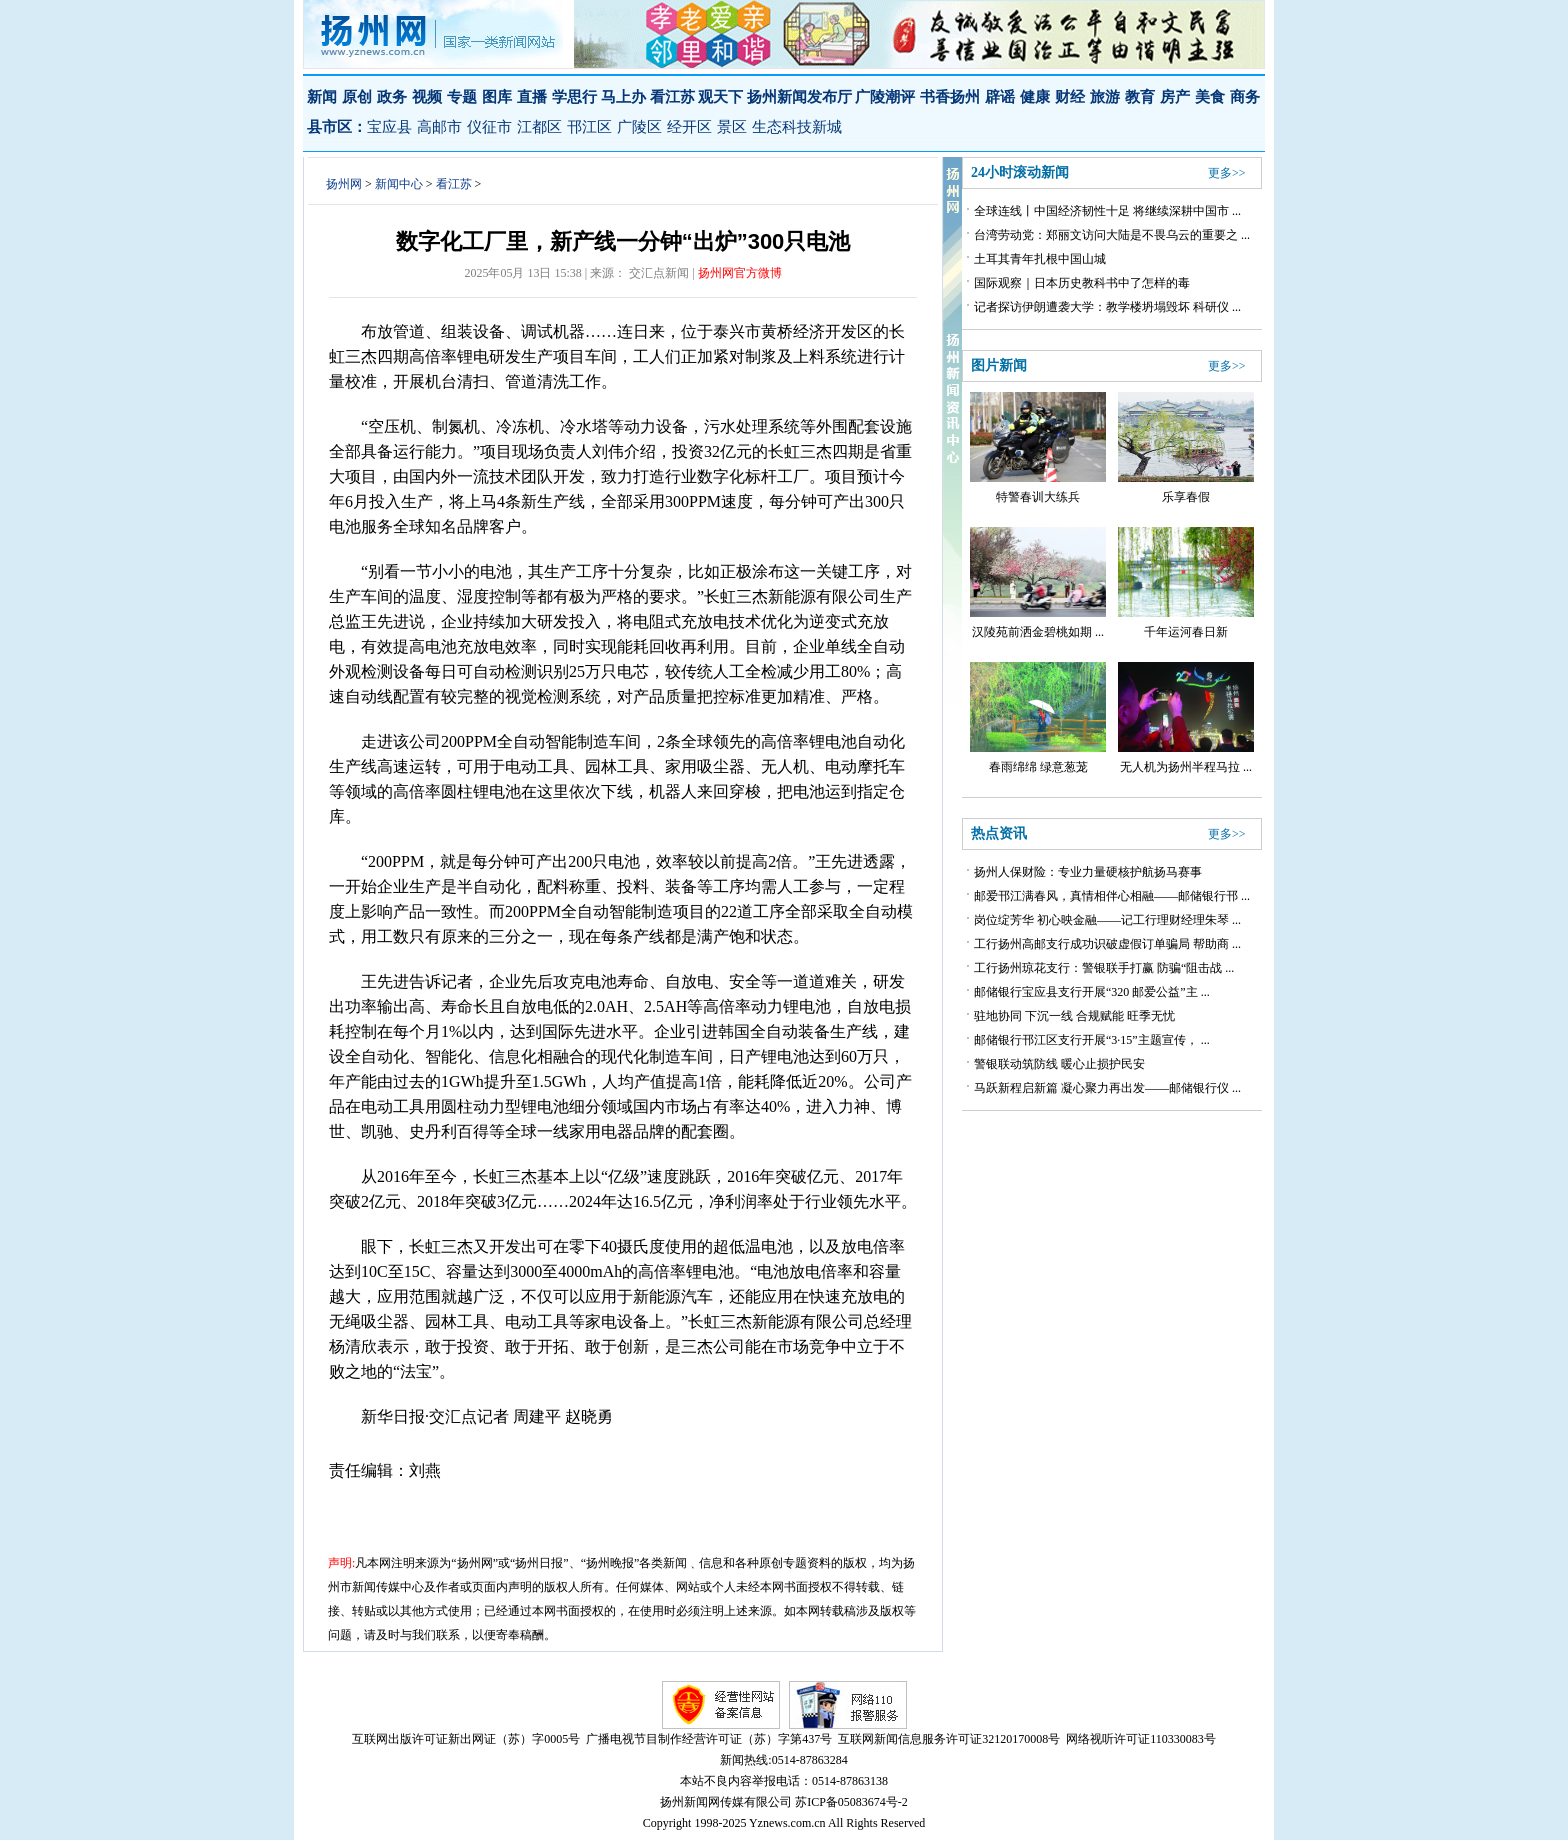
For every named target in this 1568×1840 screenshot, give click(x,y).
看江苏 (454, 184)
